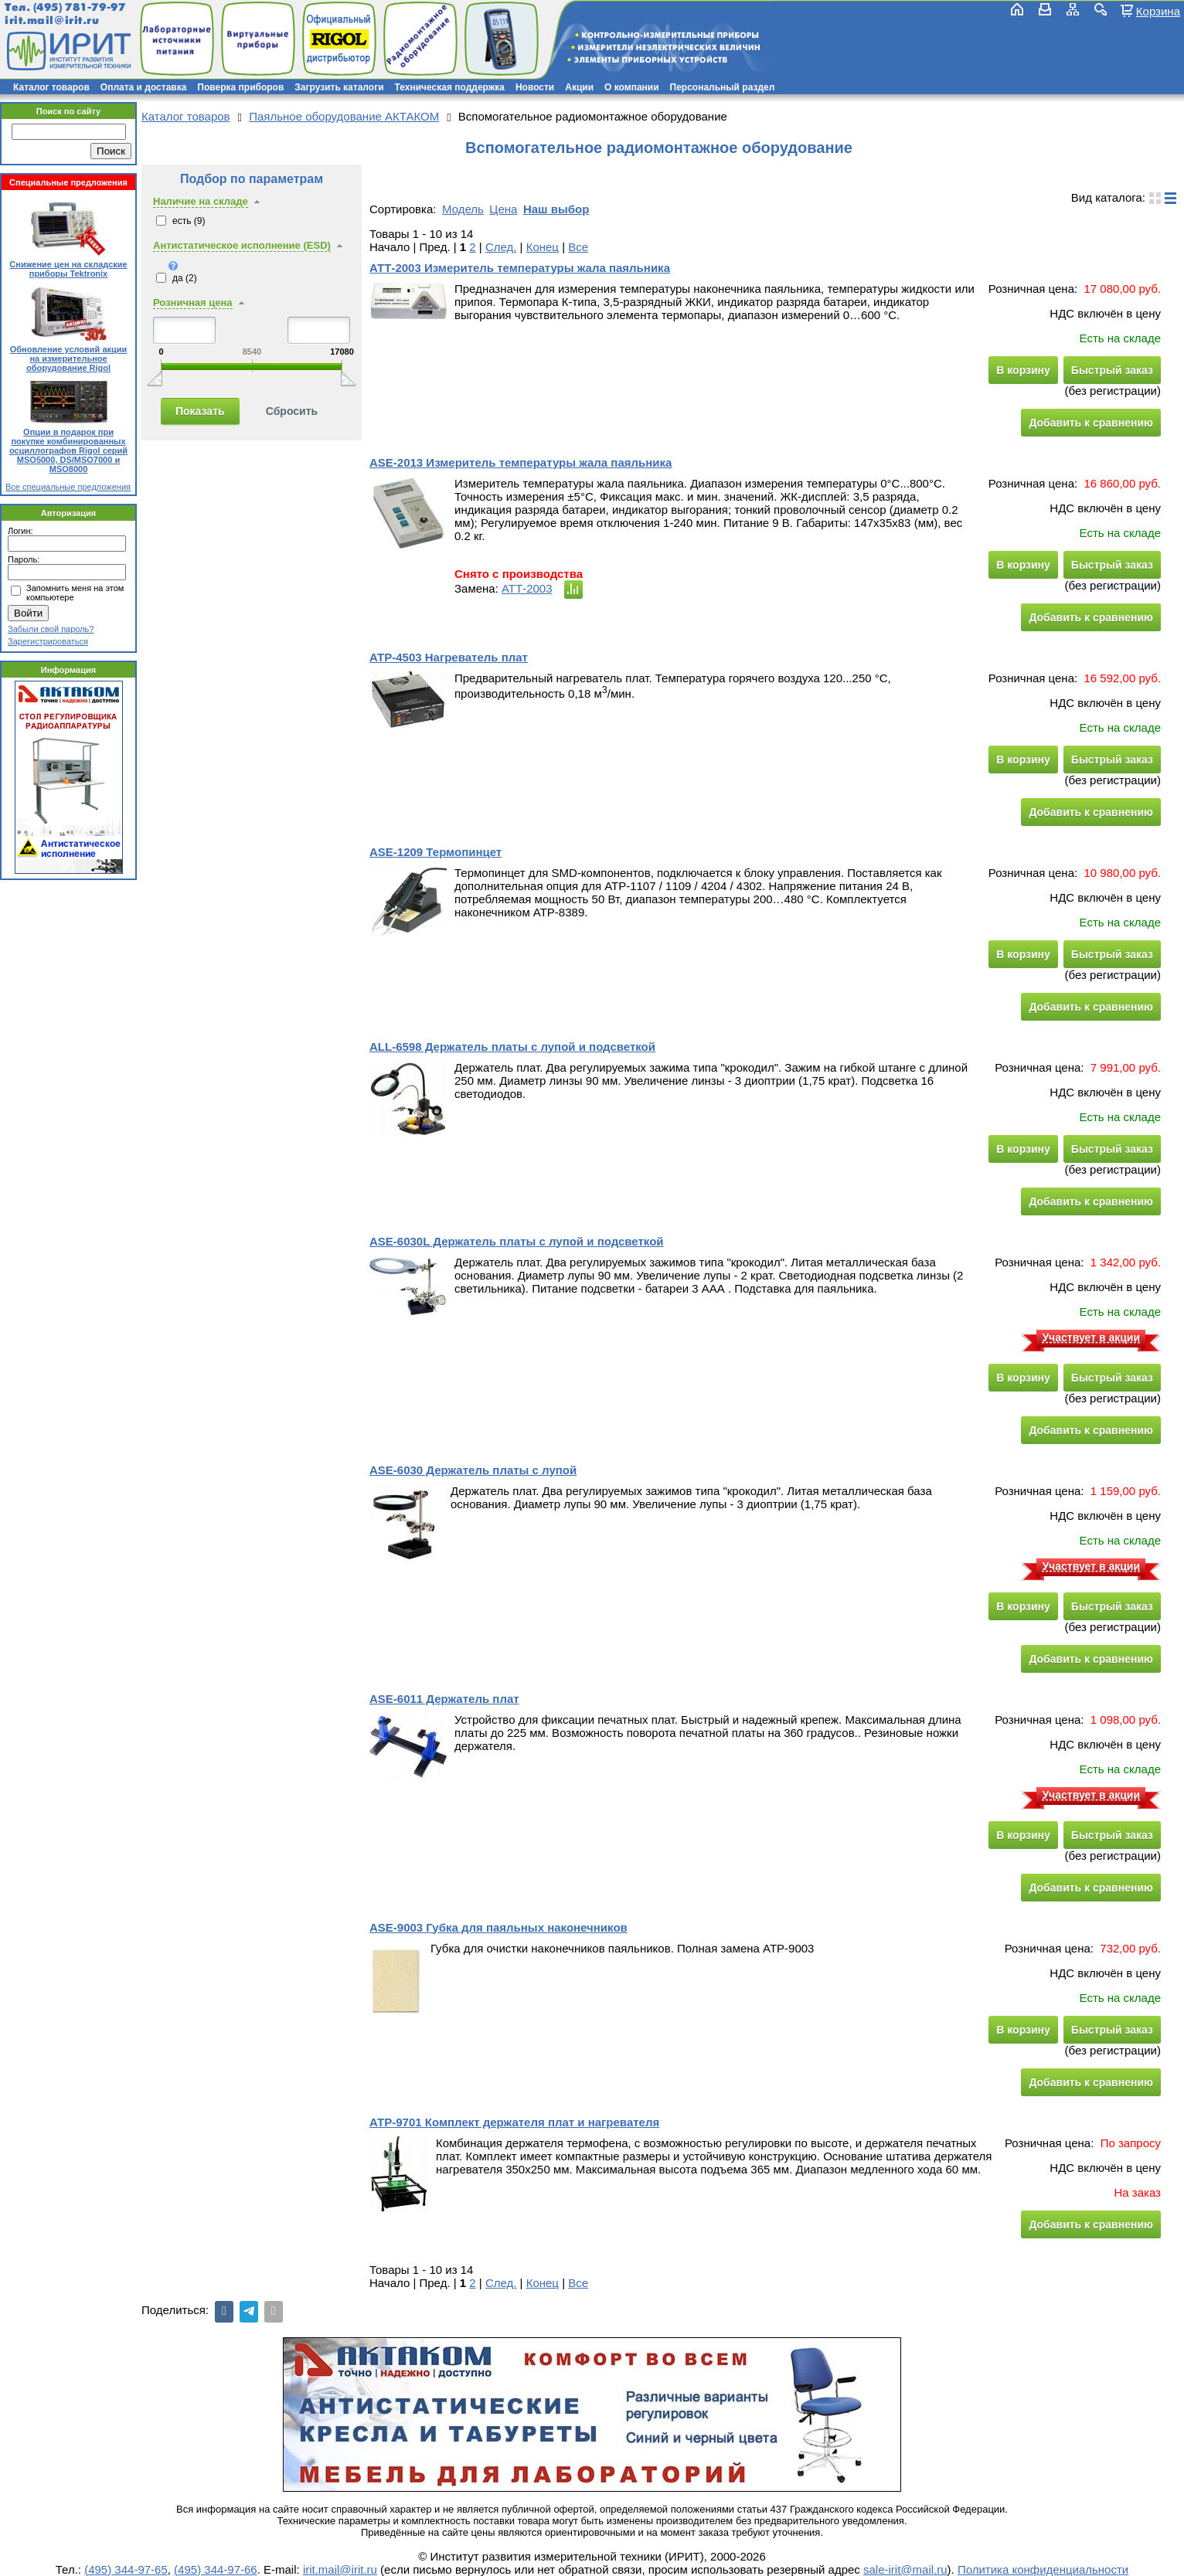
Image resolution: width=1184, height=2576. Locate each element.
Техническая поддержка (450, 87)
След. (501, 246)
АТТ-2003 (527, 588)
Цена (503, 209)
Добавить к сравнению (1091, 422)
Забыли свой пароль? (51, 629)
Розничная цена (193, 302)
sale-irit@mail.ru (905, 2569)
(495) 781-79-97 (79, 7)
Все (578, 246)
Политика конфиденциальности (1043, 2569)
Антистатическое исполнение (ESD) (242, 245)
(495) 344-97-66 (215, 2569)
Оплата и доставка (143, 87)
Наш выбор (556, 209)
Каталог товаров (51, 87)
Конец (542, 246)
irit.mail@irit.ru (52, 20)
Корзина (1158, 11)
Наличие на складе (200, 201)
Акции (579, 87)
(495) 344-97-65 (126, 2569)
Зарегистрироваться (48, 641)
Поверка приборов (240, 87)
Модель (463, 209)
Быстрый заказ (1112, 370)
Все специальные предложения (68, 486)
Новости (534, 87)
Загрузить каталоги (338, 87)
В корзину (1023, 370)
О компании (631, 87)
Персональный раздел (722, 87)
